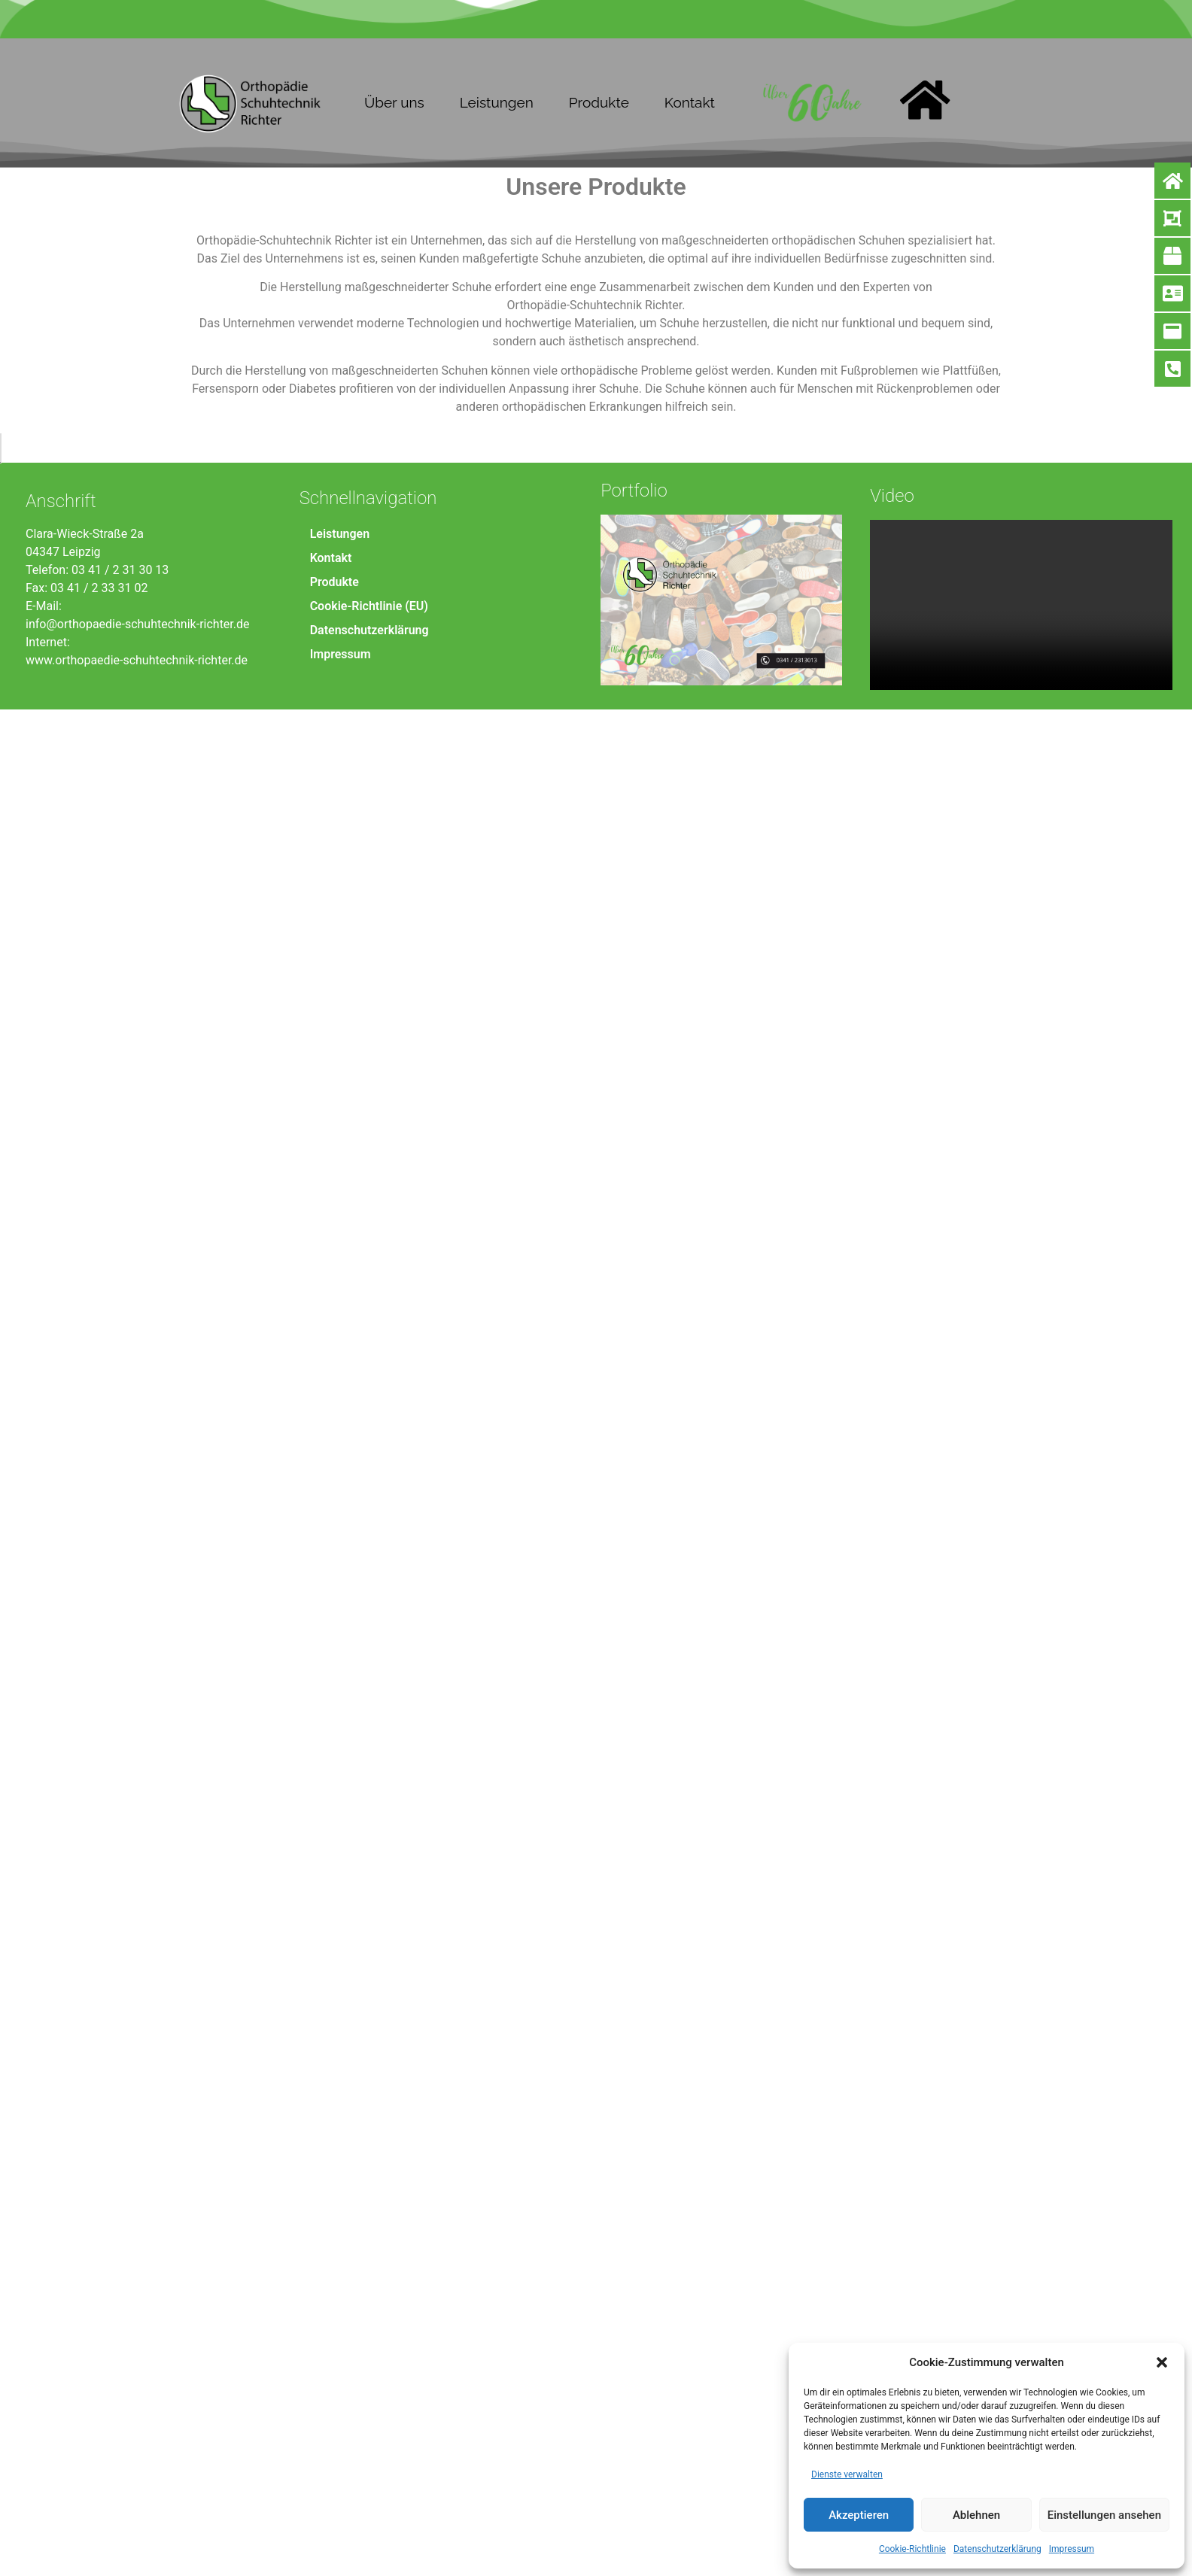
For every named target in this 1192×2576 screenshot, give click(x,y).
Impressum (1071, 2549)
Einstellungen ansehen (1104, 2515)
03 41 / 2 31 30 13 (120, 2457)
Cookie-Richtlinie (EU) (369, 2493)
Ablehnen (976, 2515)
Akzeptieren (859, 2515)
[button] (1161, 2362)
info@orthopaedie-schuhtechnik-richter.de (138, 2511)
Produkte (599, 102)
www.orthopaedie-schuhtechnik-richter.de (137, 2547)
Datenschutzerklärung (997, 2549)
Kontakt (689, 102)
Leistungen (497, 102)
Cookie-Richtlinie (912, 2549)
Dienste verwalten (847, 2474)
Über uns (394, 102)
